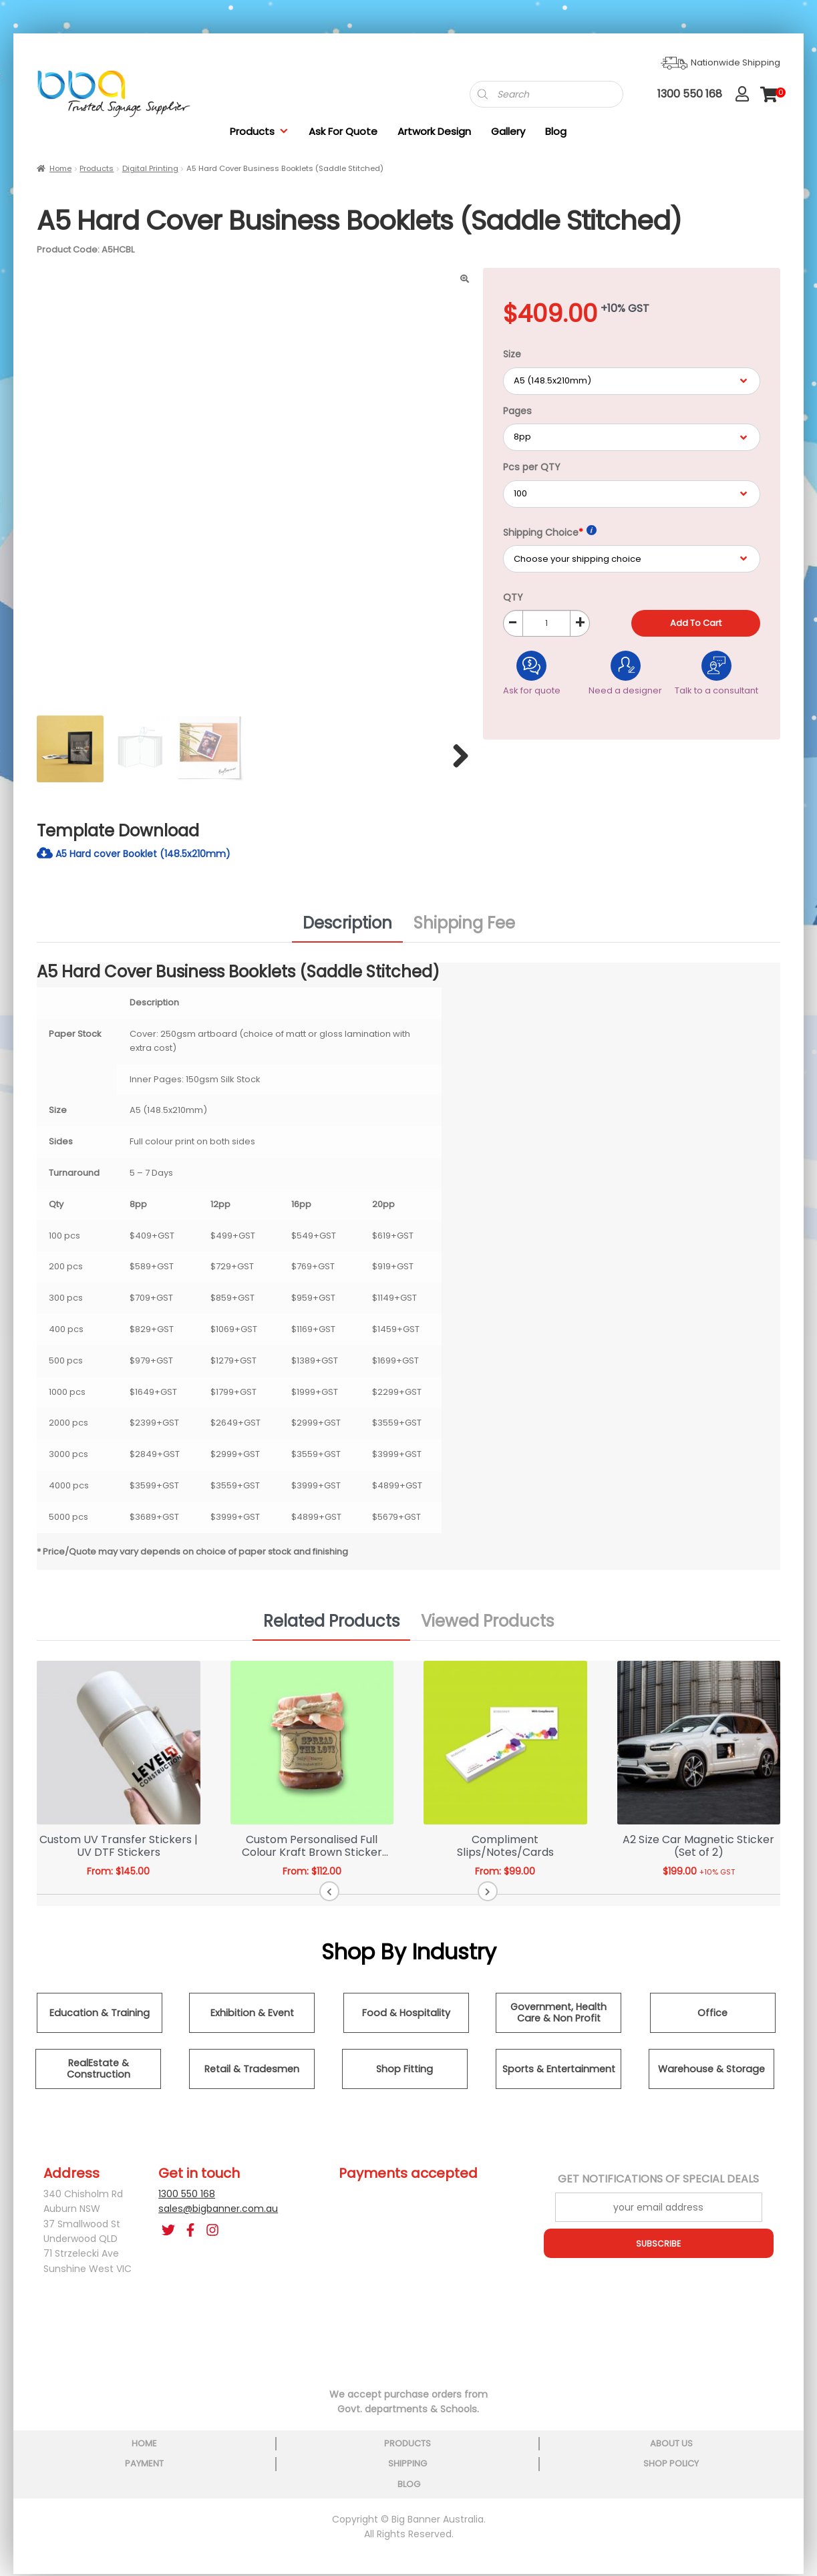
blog (747, 2453)
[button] (381, 1901)
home (68, 2453)
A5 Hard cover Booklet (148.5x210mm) (146, 862)
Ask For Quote (343, 131)
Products (259, 131)
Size (512, 354)
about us (294, 2453)
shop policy (633, 2453)
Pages (517, 411)
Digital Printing (150, 168)
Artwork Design (434, 131)
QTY (513, 597)
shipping (520, 2453)
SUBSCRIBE (658, 2253)
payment (407, 2453)
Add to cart (695, 623)
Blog (555, 131)
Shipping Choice (550, 532)
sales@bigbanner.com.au (218, 2218)
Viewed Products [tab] (487, 1631)
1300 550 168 (186, 2204)
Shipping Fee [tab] (464, 933)
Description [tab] (347, 933)
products (181, 2453)
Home (60, 168)
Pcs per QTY (531, 467)
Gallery (508, 131)
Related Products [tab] (331, 1631)
